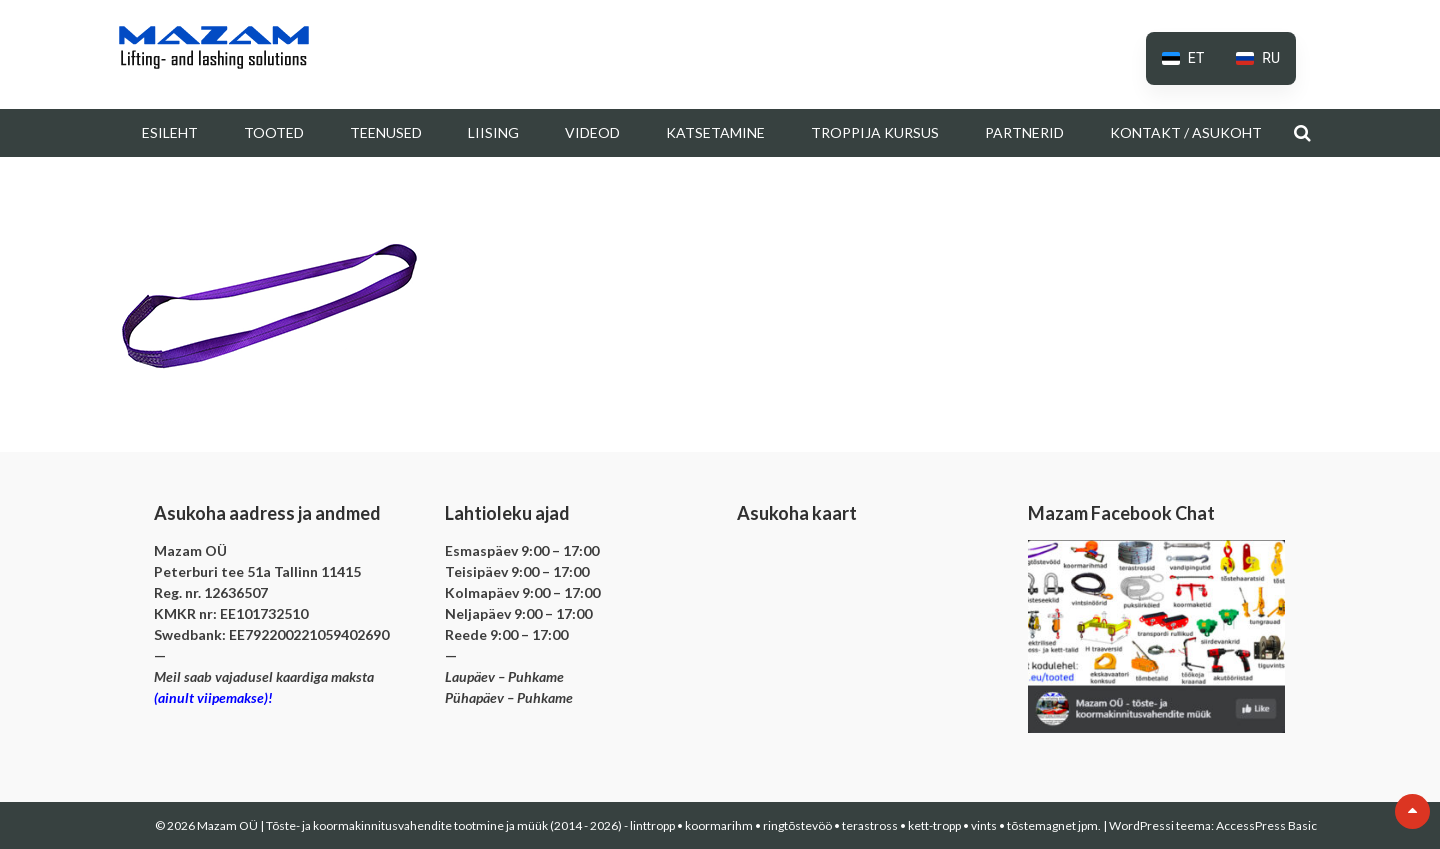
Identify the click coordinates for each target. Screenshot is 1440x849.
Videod (592, 132)
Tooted (274, 132)
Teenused (386, 132)
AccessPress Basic (1266, 825)
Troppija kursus (875, 132)
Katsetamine (715, 132)
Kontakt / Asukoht (1186, 132)
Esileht (170, 132)
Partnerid (1024, 132)
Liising (493, 132)
